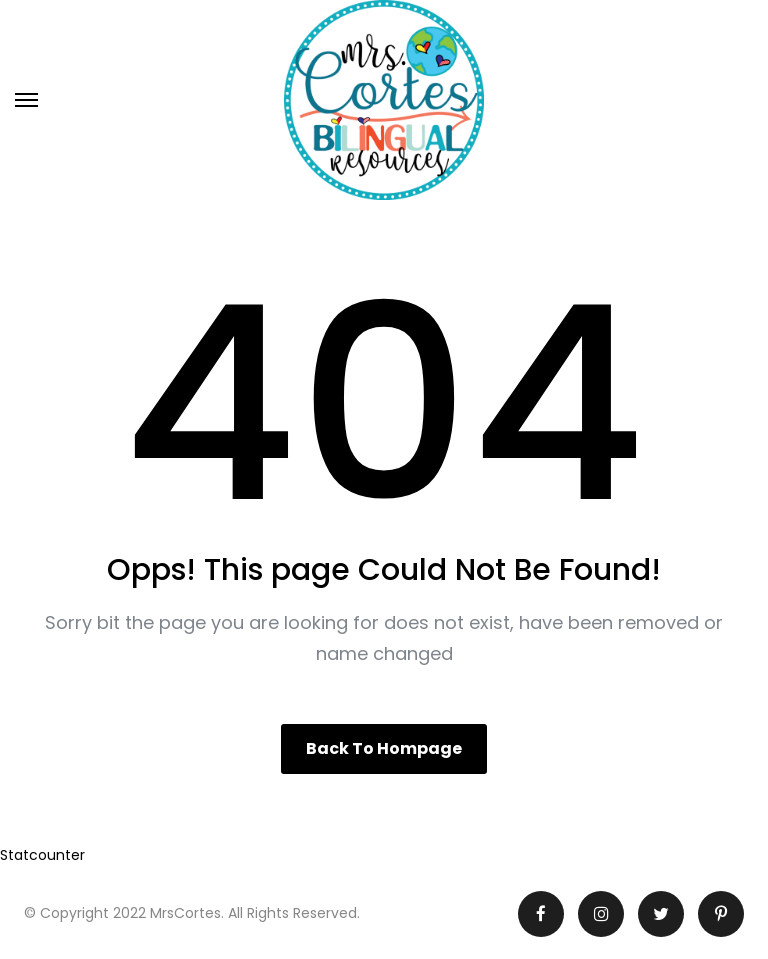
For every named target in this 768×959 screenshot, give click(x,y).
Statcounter (42, 855)
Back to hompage (384, 748)
